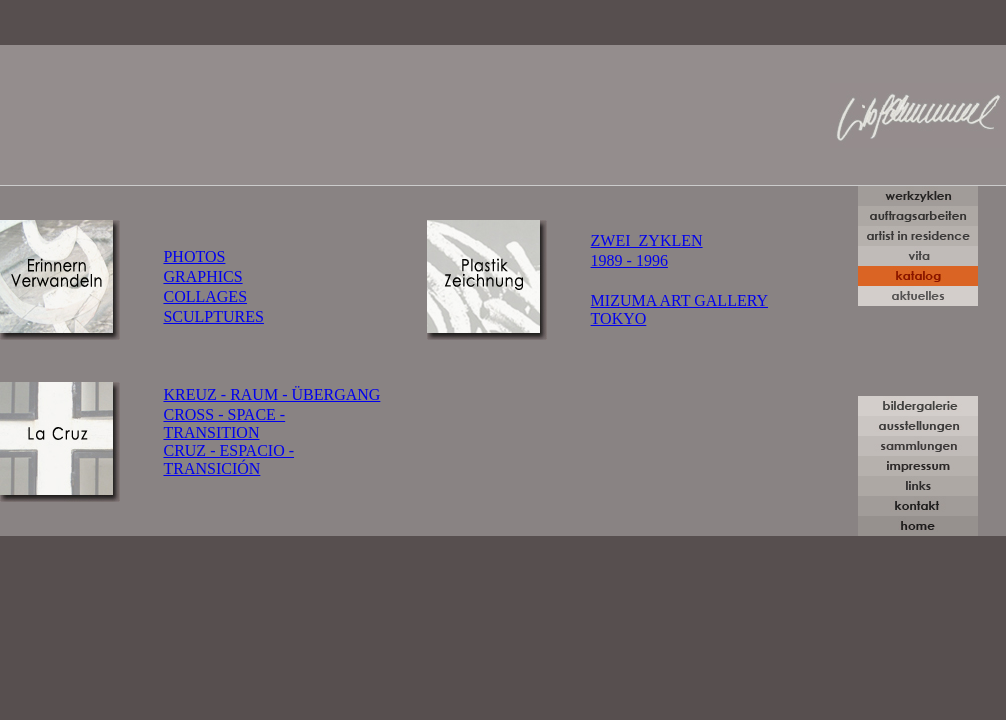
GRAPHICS (202, 276)
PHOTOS (194, 256)
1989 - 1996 (629, 260)
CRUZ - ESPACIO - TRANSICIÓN (228, 459)
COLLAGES (205, 296)
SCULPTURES (213, 316)
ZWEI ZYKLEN (647, 240)
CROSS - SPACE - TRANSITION (224, 423)
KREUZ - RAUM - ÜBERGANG (271, 394)
